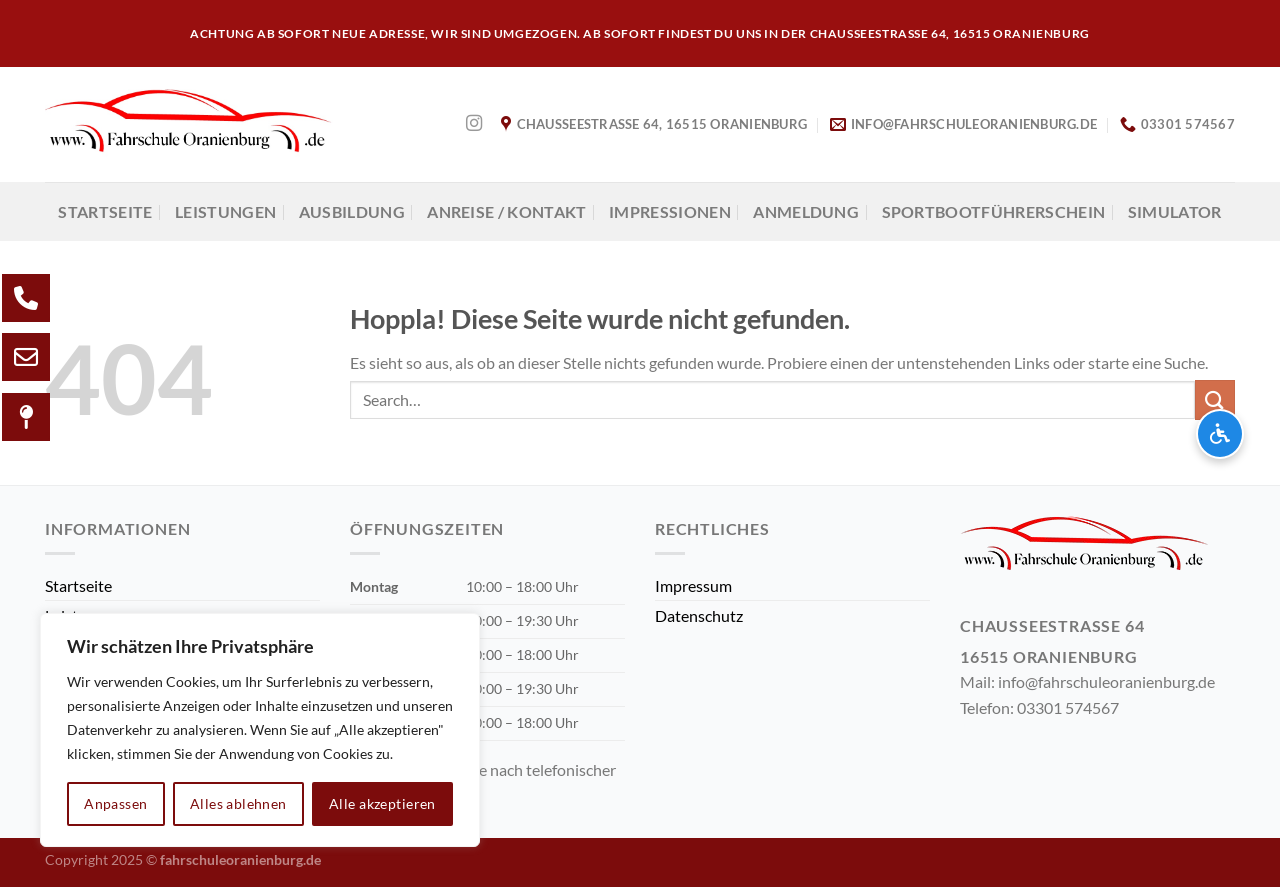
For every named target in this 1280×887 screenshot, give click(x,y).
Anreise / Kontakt (506, 211)
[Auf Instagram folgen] (474, 124)
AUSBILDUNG (352, 211)
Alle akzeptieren (382, 803)
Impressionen (670, 211)
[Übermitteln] (1215, 399)
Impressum (693, 585)
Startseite (105, 211)
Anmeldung (806, 211)
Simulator (1175, 211)
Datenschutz (699, 615)
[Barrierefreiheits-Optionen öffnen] (1220, 434)
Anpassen (115, 803)
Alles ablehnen (238, 803)
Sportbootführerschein (994, 211)
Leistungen (225, 211)
